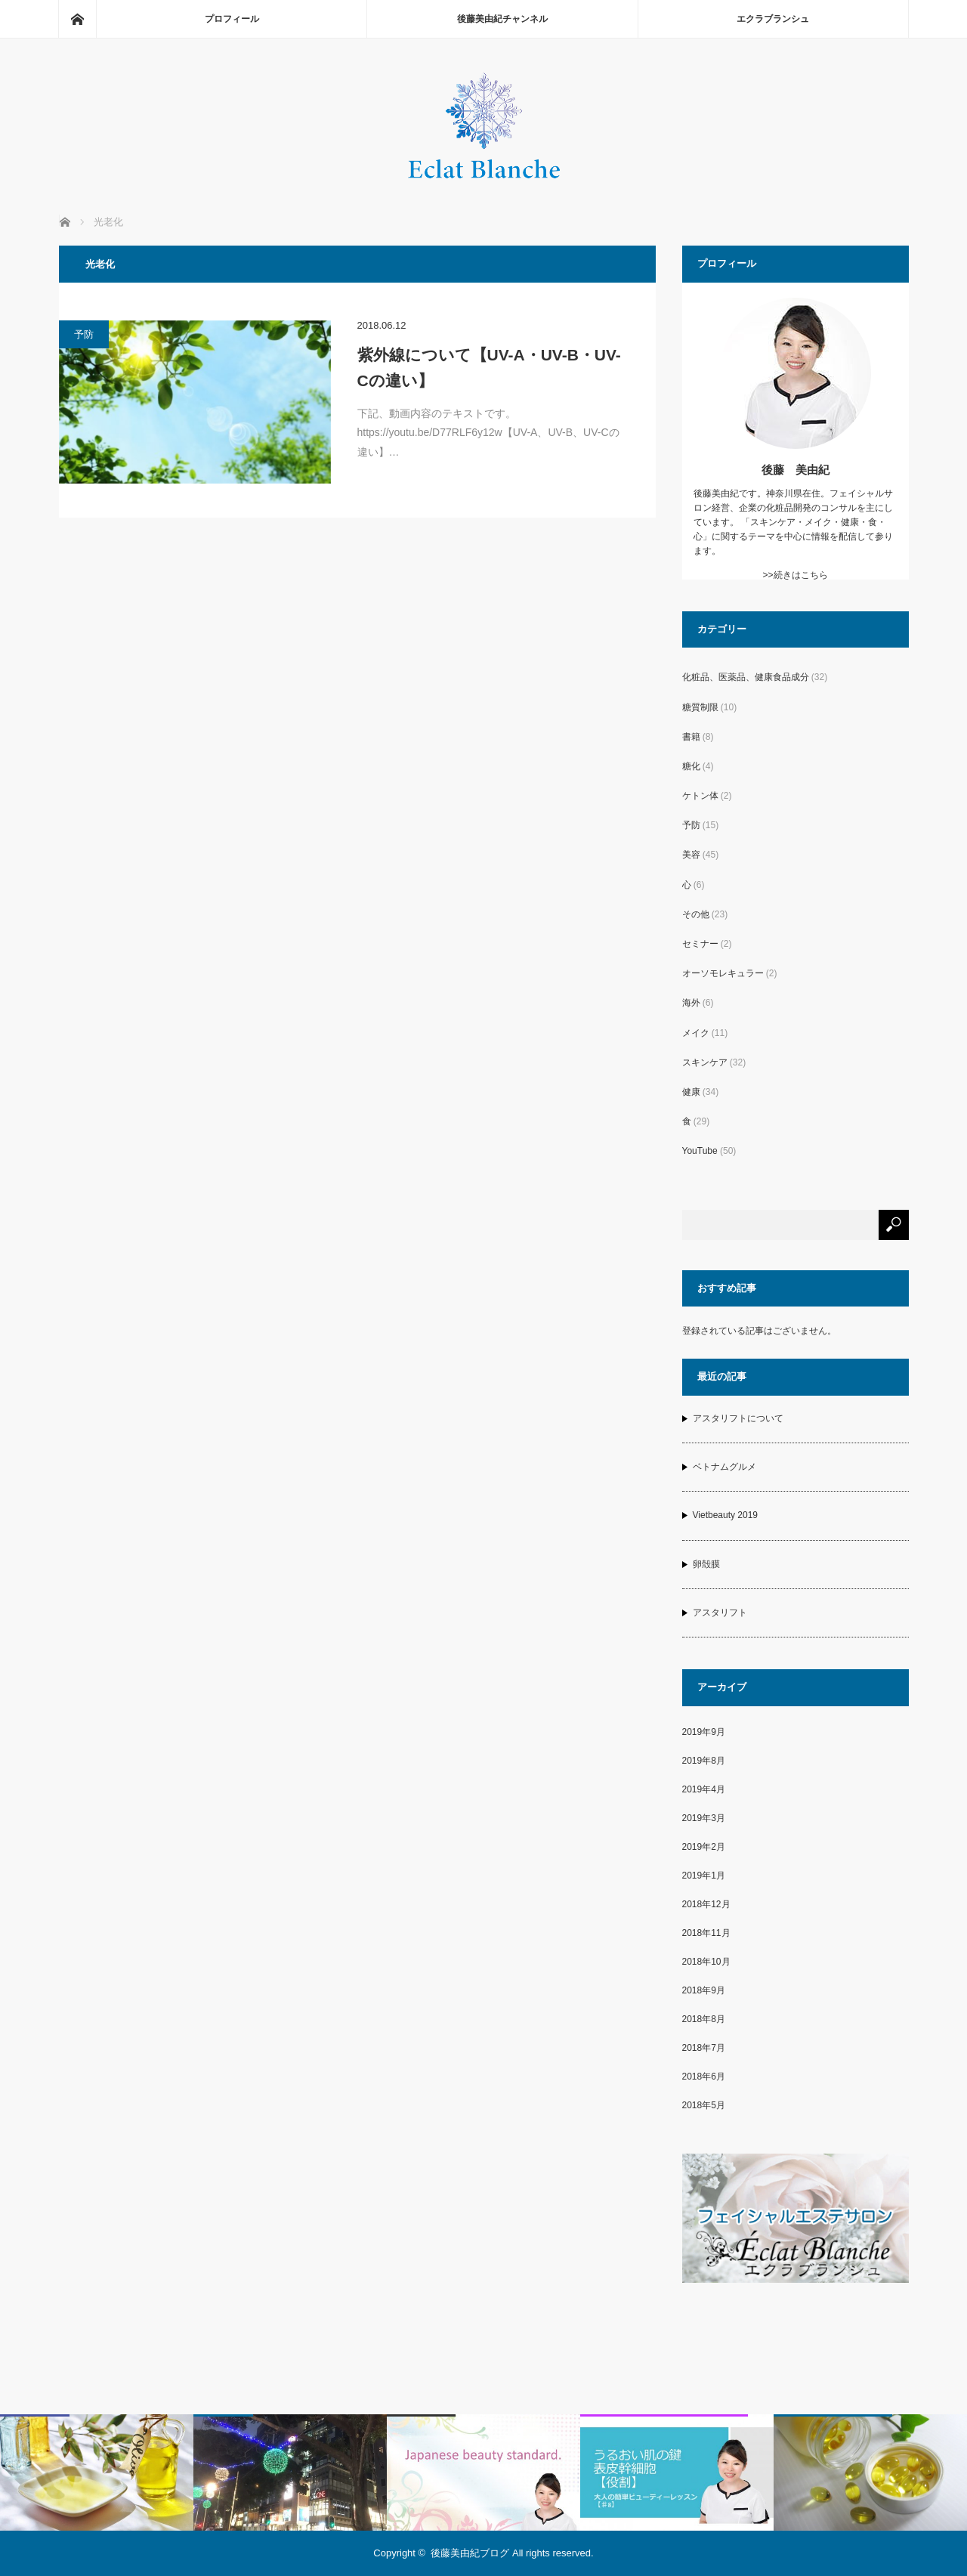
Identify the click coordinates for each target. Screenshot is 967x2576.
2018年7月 (703, 2048)
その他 (695, 914)
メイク (695, 1033)
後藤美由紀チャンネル (502, 19)
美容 (691, 854)
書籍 (691, 736)
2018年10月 (706, 1961)
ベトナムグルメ (724, 1466)
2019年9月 (703, 1732)
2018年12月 (706, 1904)
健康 (691, 1092)
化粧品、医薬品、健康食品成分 (745, 677)
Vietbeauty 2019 (725, 1515)
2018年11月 (706, 1933)
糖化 (691, 766)
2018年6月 (703, 2076)
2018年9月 (703, 1990)
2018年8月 (703, 2019)
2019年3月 (703, 1818)
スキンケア (705, 1062)
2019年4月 (703, 1789)
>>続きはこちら (794, 575)
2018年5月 (703, 2105)
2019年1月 (703, 1875)
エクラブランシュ (773, 19)
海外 (691, 1002)
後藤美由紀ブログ (470, 2553)
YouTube (700, 1151)
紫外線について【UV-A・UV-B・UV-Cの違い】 (489, 367)
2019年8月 (703, 1760)
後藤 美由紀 (796, 469)
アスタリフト (720, 1612)
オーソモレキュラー (723, 973)
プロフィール (232, 19)
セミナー (700, 944)
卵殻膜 (706, 1564)
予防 (84, 334)
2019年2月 (703, 1847)
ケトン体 (700, 795)
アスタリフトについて (738, 1418)
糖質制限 (700, 707)
